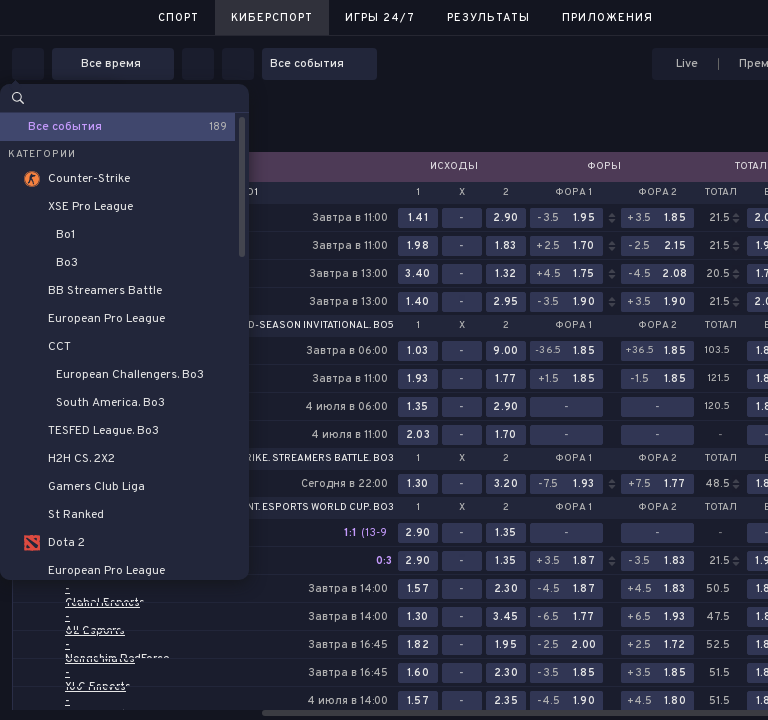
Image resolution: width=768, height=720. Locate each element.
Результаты (488, 18)
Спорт (178, 18)
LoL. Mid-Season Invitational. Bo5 (303, 326)
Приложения (607, 18)
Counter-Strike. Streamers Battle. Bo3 (288, 459)
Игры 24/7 (380, 18)
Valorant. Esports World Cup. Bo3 (300, 508)
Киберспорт (272, 18)
